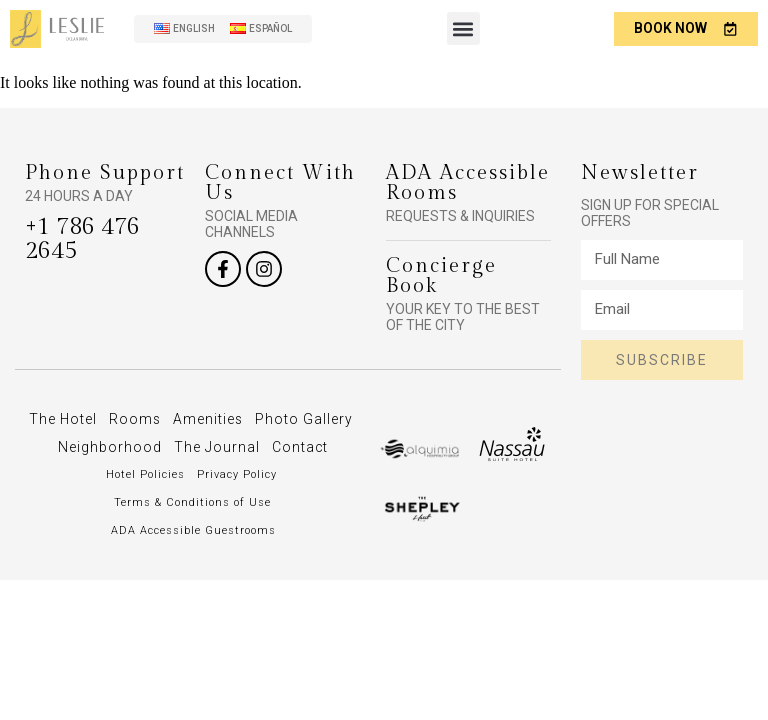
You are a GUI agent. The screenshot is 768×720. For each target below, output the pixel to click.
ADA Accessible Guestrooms (193, 558)
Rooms (190, 419)
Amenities (264, 419)
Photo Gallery (85, 447)
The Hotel (117, 419)
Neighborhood (198, 447)
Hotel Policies (145, 502)
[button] (462, 28)
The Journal (305, 447)
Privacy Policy (237, 502)
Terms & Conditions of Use (192, 530)
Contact (193, 475)
